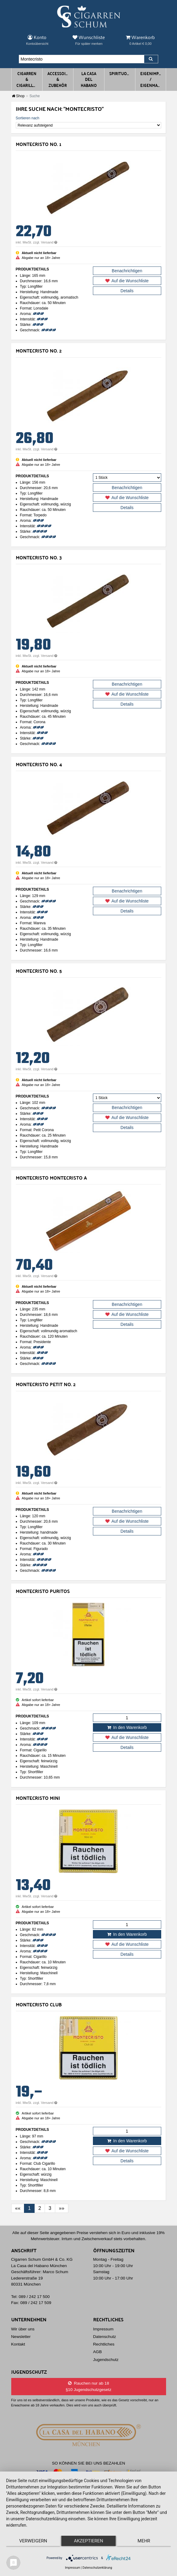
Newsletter (21, 2336)
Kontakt (18, 2344)
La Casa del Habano (89, 79)
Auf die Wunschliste (127, 280)
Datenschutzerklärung (97, 2567)
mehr (144, 2541)
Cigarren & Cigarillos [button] (27, 79)
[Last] (61, 2208)
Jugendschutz (106, 2359)
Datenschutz (104, 2336)
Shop (18, 96)
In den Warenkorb (127, 1727)
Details (127, 290)
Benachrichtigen (127, 270)
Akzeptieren (88, 2541)
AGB (97, 2351)
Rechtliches (103, 2344)
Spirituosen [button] (121, 73)
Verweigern (33, 2541)
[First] (18, 2208)
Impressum (103, 2329)
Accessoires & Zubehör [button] (59, 79)
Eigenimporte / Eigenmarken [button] (151, 79)
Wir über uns (23, 2329)
